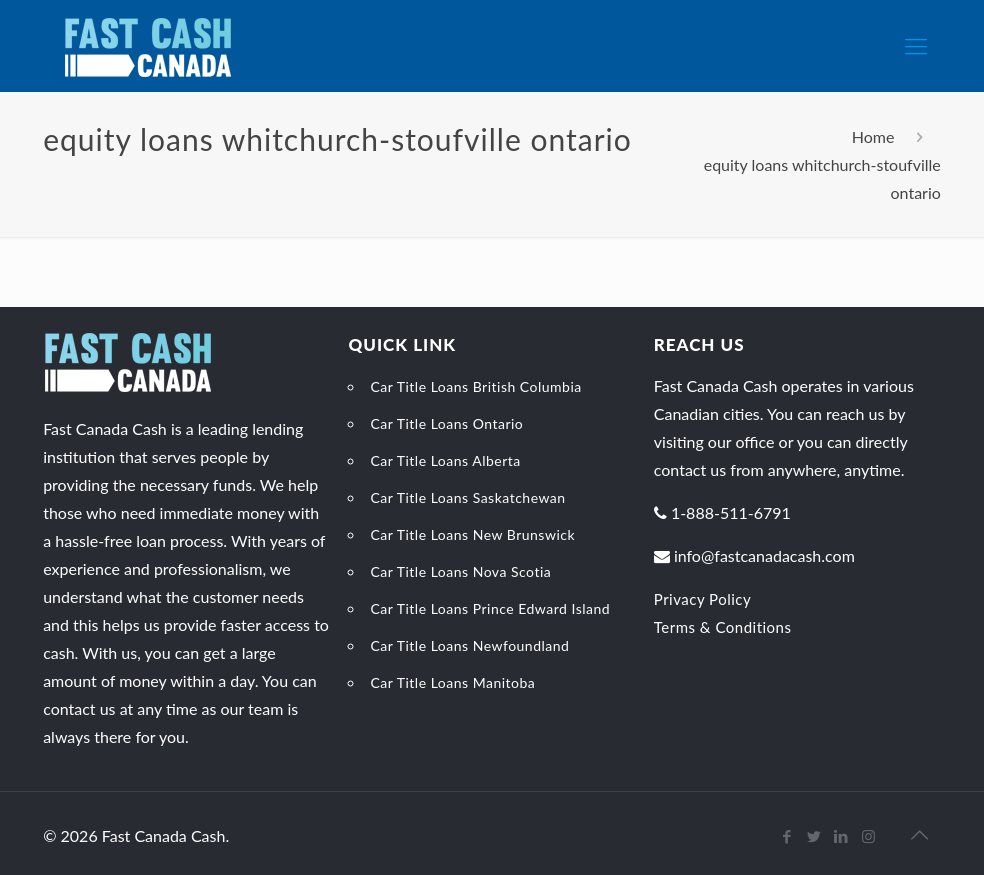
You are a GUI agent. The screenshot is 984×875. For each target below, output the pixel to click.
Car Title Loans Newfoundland (469, 645)
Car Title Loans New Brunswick (472, 534)
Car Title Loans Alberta (445, 460)
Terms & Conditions (723, 627)
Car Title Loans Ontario (446, 423)
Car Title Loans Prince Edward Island (490, 608)
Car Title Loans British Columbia (475, 386)
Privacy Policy (702, 599)
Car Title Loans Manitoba (452, 682)
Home (873, 136)
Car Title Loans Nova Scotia (460, 571)
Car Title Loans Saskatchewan (467, 497)
